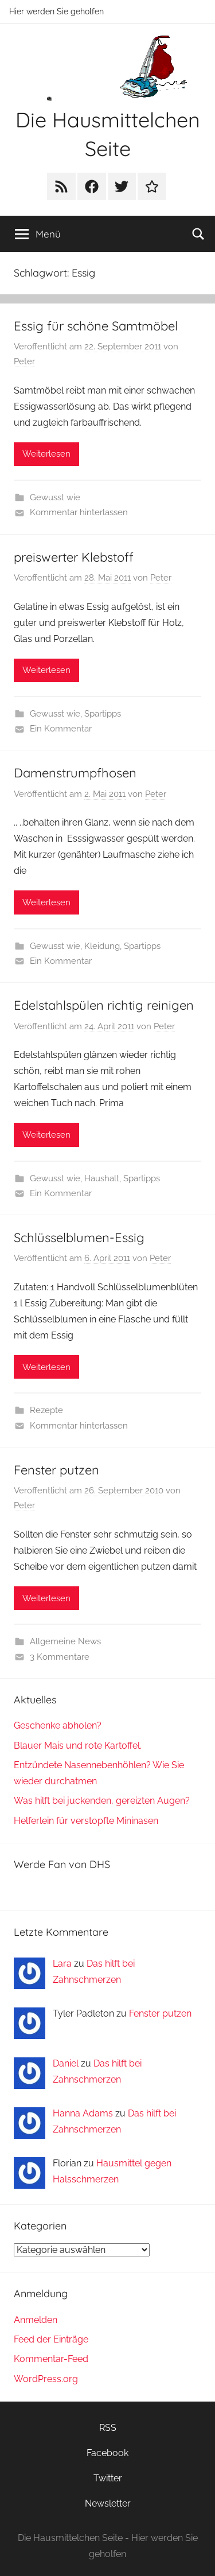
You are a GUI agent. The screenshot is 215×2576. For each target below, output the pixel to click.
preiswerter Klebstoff (74, 557)
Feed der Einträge (51, 2339)
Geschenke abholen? (57, 1725)
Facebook (107, 2452)
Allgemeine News (65, 1641)
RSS (107, 2427)
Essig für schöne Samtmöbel (96, 326)
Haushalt (101, 1178)
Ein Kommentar (61, 728)
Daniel (66, 2063)
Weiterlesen (46, 454)
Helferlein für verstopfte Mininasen (86, 1820)
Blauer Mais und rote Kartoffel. (78, 1745)
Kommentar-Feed (51, 2358)
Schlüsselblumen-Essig (79, 1237)
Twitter (107, 2478)
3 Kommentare (59, 1657)
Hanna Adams (83, 2113)
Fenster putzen (56, 1470)
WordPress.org (46, 2378)
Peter (24, 361)
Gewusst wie (55, 497)
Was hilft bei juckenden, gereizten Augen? (102, 1800)
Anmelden (35, 2319)
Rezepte (46, 1410)
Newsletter (108, 2503)
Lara (62, 1963)
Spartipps (102, 714)
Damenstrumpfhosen (75, 773)
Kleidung (102, 946)
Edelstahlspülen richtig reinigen (104, 1005)
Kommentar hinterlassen (79, 512)
